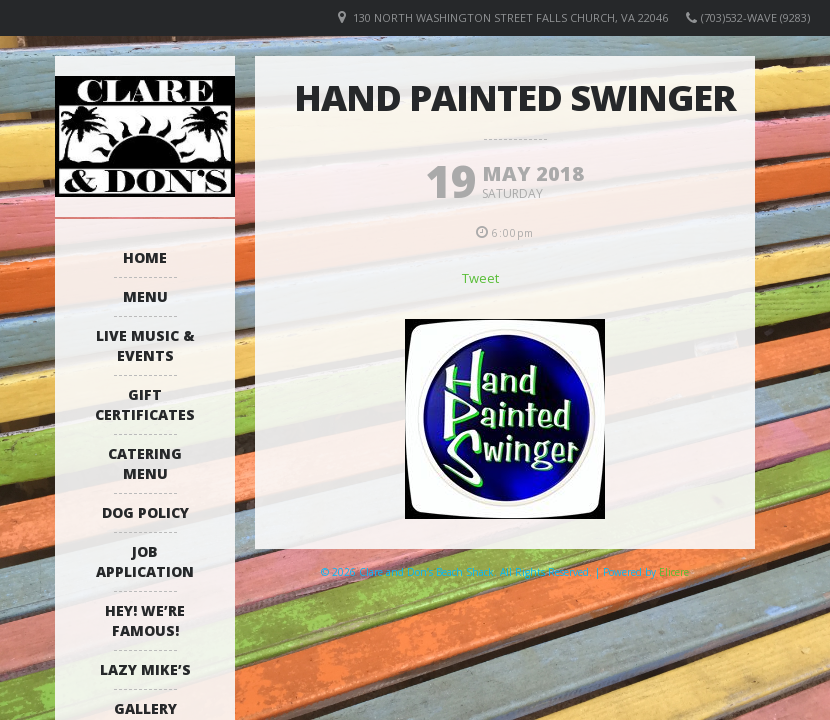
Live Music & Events (145, 345)
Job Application (145, 561)
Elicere (674, 572)
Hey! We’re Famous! (145, 620)
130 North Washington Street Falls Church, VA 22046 (510, 17)
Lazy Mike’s (145, 669)
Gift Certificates (145, 404)
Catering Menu (145, 463)
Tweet (480, 278)
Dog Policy (145, 512)
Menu (145, 296)
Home (145, 257)
